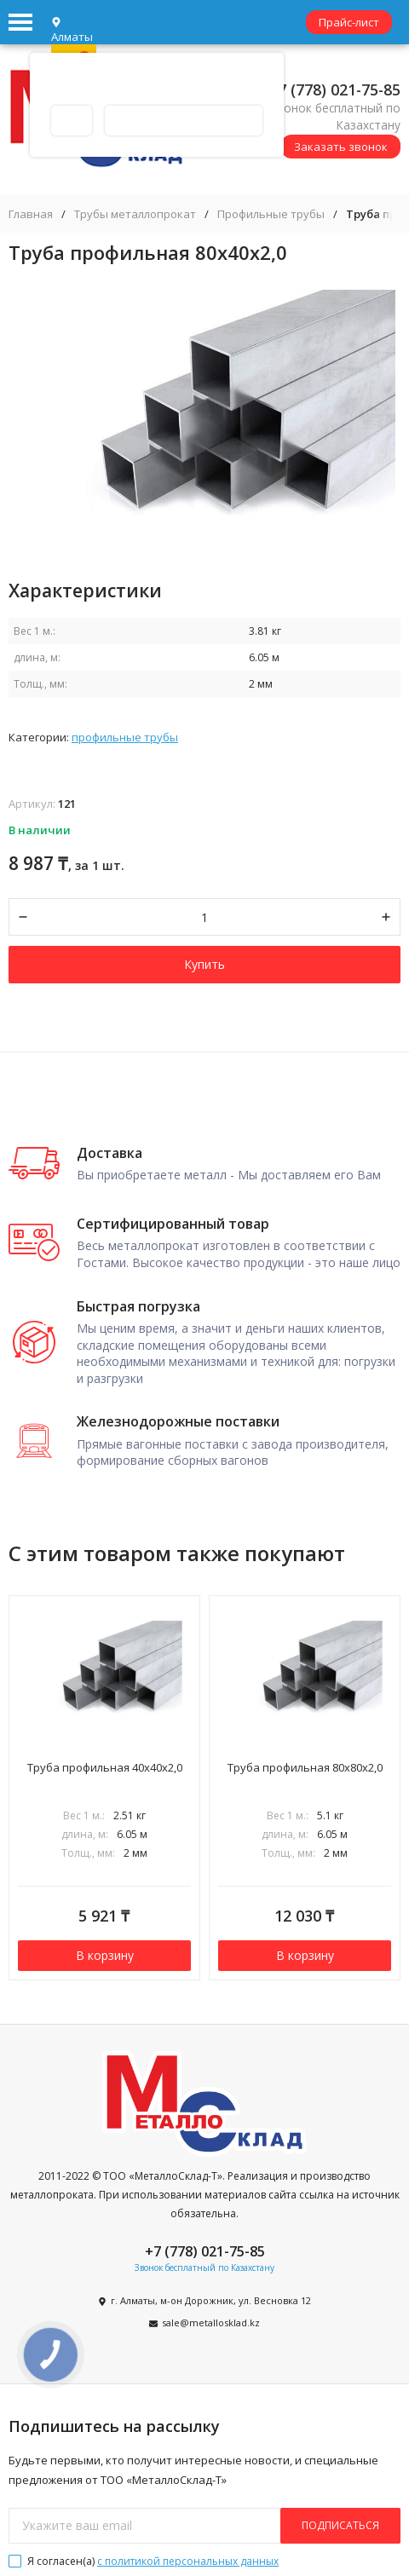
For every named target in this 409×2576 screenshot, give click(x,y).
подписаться (340, 2525)
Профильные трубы (271, 214)
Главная (31, 214)
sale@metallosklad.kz (211, 2322)
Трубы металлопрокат (135, 214)
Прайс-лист (349, 22)
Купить (204, 964)
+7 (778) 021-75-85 (334, 89)
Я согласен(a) (144, 2561)
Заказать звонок (341, 146)
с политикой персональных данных (188, 2561)
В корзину (105, 1955)
